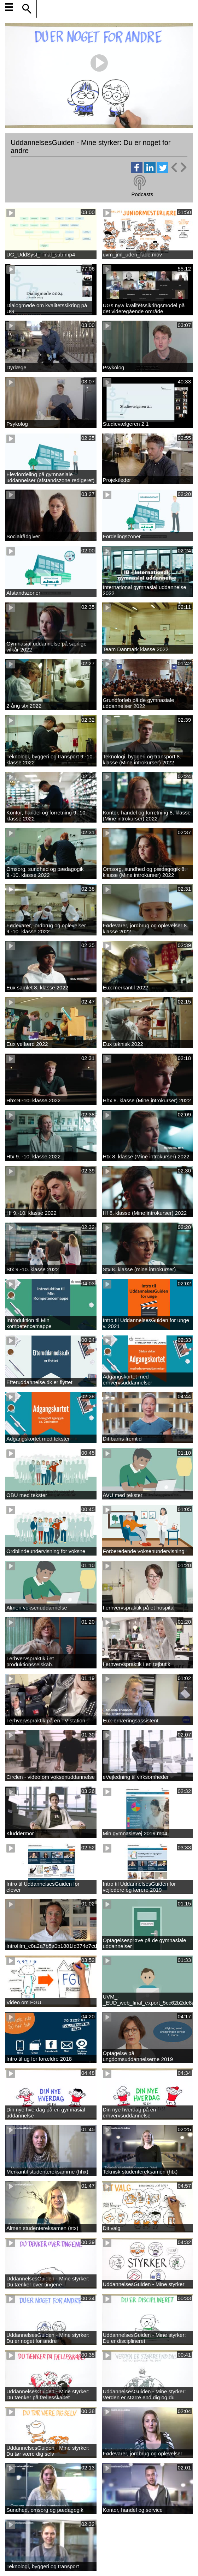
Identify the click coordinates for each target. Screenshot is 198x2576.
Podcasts (142, 194)
